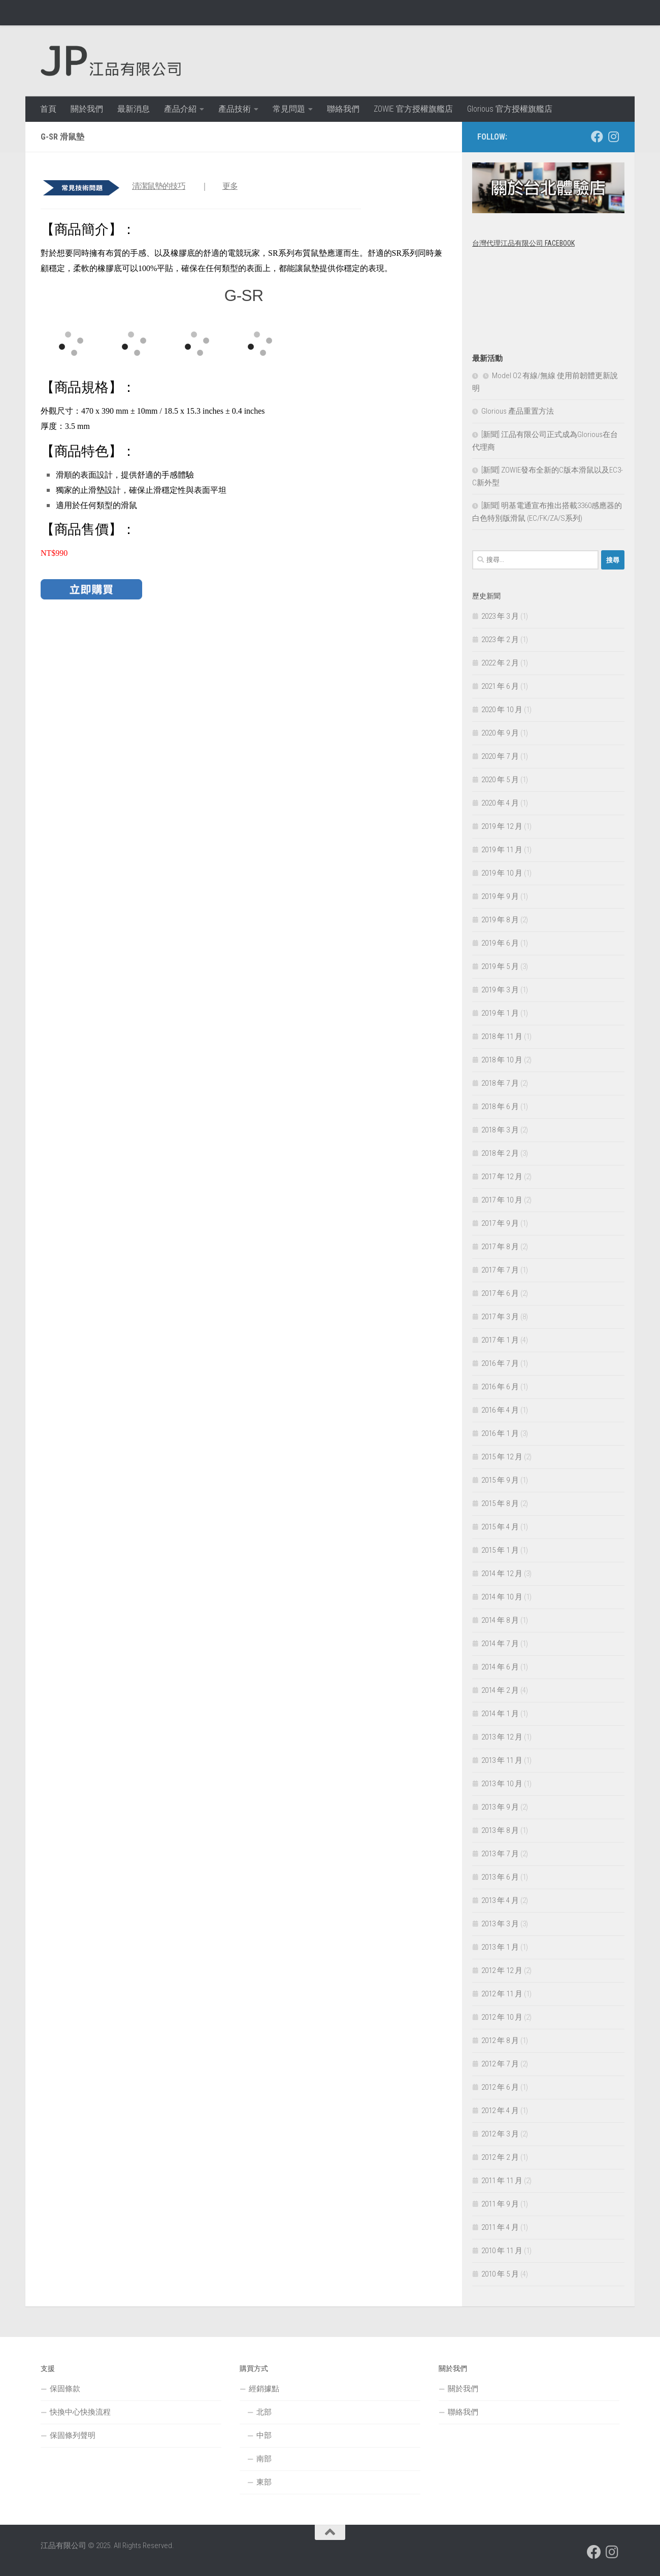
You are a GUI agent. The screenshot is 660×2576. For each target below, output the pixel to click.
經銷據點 (264, 2388)
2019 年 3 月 (500, 989)
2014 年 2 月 (500, 1690)
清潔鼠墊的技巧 (158, 186)
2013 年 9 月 (500, 1807)
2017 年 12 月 (501, 1176)
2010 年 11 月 (501, 2250)
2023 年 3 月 (500, 616)
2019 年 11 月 (501, 849)
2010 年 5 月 (500, 2274)
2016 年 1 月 (500, 1433)
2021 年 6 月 (500, 686)
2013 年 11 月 (501, 1760)
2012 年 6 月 (500, 2087)
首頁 (48, 109)
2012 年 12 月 (501, 1970)
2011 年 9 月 (500, 2204)
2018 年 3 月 (500, 1129)
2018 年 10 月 (501, 1059)
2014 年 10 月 (501, 1596)
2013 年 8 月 (500, 1830)
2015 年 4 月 (500, 1526)
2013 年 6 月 (500, 1877)
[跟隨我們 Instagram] (613, 136)
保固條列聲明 (72, 2435)
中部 (264, 2435)
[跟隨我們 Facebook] (597, 136)
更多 (230, 186)
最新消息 (133, 109)
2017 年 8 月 (500, 1246)
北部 (264, 2412)
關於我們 (87, 109)
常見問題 (289, 109)
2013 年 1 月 (500, 1947)
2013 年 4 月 (500, 1900)
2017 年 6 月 (500, 1293)
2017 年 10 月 (501, 1200)
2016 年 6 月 (500, 1386)
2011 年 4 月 (500, 2227)
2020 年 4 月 (500, 803)
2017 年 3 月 (500, 1316)
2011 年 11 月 (501, 2180)
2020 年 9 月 (500, 733)
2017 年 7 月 (500, 1270)
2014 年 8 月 (500, 1620)
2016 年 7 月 (500, 1363)
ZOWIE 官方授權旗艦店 (413, 109)
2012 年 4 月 (500, 2110)
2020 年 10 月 (501, 709)
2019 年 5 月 (500, 966)
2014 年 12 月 (501, 1573)
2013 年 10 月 (501, 1783)
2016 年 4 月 (500, 1410)
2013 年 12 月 (501, 1737)
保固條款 (65, 2388)
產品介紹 (180, 109)
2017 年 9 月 (500, 1223)
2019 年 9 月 (500, 896)
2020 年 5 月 (500, 779)
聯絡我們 (343, 109)
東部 (264, 2482)
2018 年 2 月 (500, 1153)
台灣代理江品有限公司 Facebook (523, 243)
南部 (264, 2458)
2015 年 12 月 (501, 1456)
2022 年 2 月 (500, 662)
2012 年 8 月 (500, 2040)
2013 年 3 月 (500, 1923)
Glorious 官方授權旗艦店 (509, 109)
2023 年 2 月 (500, 639)
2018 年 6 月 (500, 1106)
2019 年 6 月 (500, 943)
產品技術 (234, 109)
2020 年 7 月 (500, 756)
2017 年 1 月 (500, 1340)
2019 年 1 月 (500, 1013)
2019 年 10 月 (501, 873)
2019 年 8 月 (500, 919)
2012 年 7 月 (500, 2063)
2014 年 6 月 (500, 1666)
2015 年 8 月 (500, 1503)
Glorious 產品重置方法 (517, 411)
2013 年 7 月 (500, 1853)
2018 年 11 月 (501, 1036)
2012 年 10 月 (501, 2017)
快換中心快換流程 (80, 2412)
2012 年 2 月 (500, 2157)
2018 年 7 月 (500, 1083)
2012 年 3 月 (500, 2133)
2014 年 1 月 (500, 1713)
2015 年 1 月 (500, 1550)
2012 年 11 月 (501, 1993)
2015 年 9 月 (500, 1480)
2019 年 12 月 (501, 826)
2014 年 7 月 (500, 1643)
